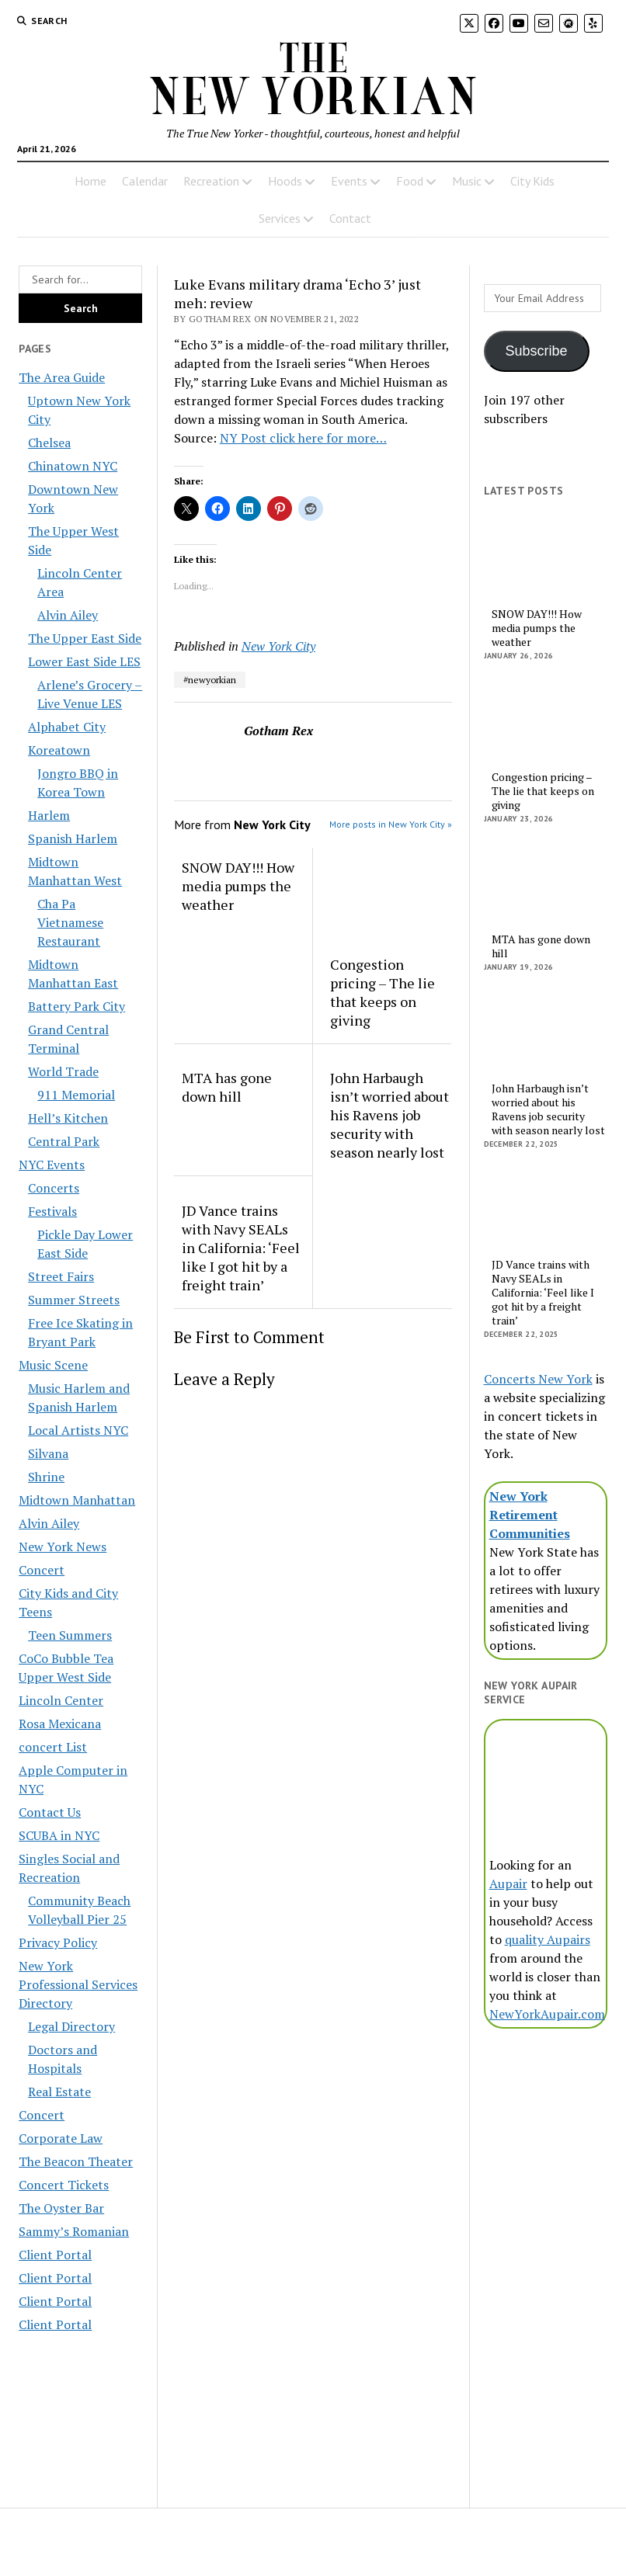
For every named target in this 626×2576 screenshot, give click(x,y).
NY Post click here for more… (303, 437)
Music (467, 181)
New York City (278, 645)
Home (90, 181)
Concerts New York (538, 1378)
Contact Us (50, 1812)
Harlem (49, 815)
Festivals (52, 1211)
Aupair (508, 1883)
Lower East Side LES (84, 661)
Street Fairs (61, 1276)
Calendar (145, 181)
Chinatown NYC (72, 465)
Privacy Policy (58, 1942)
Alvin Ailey (67, 614)
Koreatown (59, 750)
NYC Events (52, 1164)
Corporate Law (61, 2138)
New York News (62, 1546)
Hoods (285, 181)
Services (280, 218)
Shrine (46, 1476)
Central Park (63, 1141)
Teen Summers (70, 1635)
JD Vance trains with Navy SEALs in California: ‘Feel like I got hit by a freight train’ (241, 1247)
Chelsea (49, 442)
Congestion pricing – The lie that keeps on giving (382, 992)
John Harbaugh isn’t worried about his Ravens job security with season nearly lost (389, 1114)
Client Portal (55, 2254)
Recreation (211, 181)
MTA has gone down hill (227, 1087)
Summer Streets (74, 1299)
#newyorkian (209, 680)
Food (409, 181)
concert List (53, 1746)
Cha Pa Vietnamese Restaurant (70, 922)
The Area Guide (62, 377)
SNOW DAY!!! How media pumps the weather (238, 886)
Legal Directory (71, 2026)
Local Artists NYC (78, 1430)
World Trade (63, 1071)
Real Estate (59, 2091)
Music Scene (53, 1364)
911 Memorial (76, 1094)
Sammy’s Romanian (74, 2231)
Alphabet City (67, 726)
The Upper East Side (84, 638)
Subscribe (537, 351)
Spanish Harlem (72, 838)
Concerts (53, 1187)
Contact (350, 218)
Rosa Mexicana (60, 1723)
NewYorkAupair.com (547, 2013)
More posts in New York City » (390, 824)
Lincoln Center (61, 1700)
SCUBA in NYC (59, 1835)
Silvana (48, 1453)
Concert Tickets (64, 2184)
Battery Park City (76, 1006)
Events (349, 181)
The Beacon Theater (76, 2161)
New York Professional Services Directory (78, 1984)
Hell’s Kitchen (68, 1118)
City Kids (532, 181)
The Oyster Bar (61, 2208)
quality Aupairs (547, 1939)
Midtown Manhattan (77, 1499)
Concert (41, 1569)
